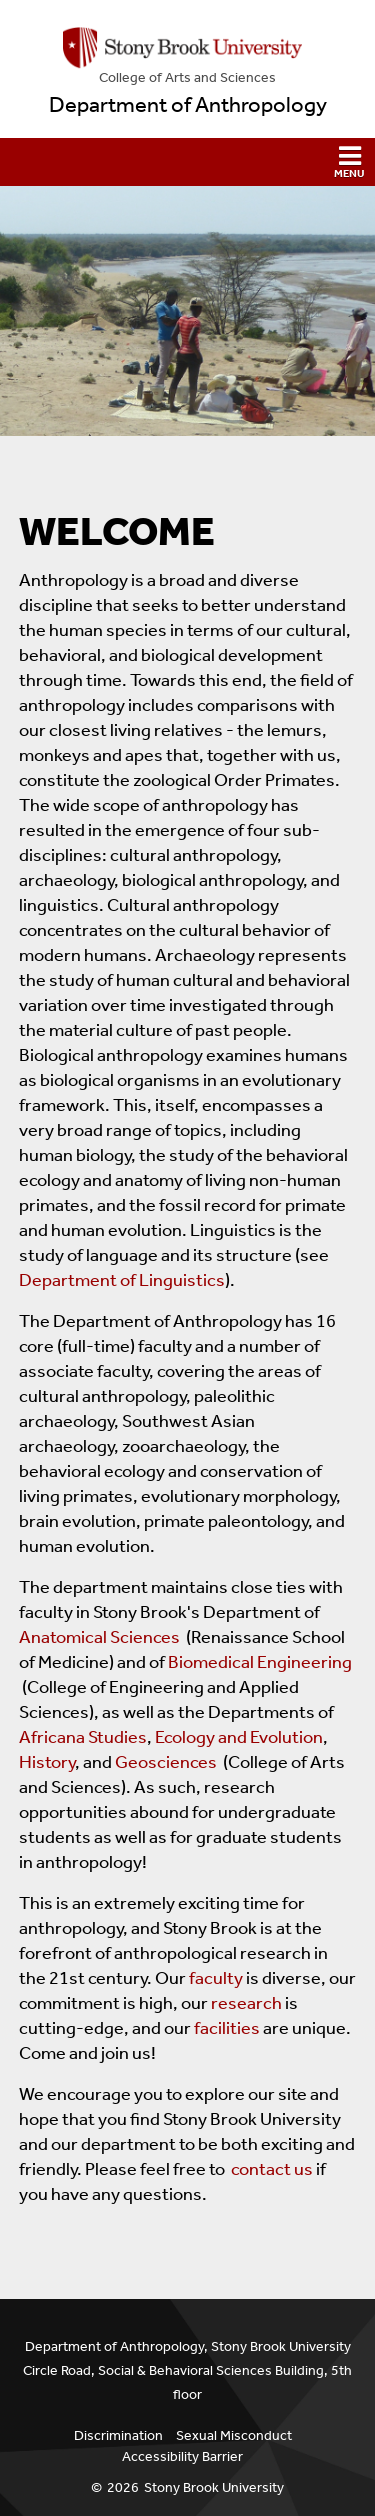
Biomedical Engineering (260, 1662)
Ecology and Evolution (239, 1737)
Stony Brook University (214, 2487)
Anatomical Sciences (99, 1637)
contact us (272, 2169)
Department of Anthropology (188, 105)
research (246, 2003)
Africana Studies (83, 1737)
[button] (187, 162)
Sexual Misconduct (234, 2435)
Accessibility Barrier (182, 2456)
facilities (227, 2028)
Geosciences (166, 1762)
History (47, 1762)
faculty (216, 1978)
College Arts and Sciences (187, 77)
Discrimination (118, 2435)
